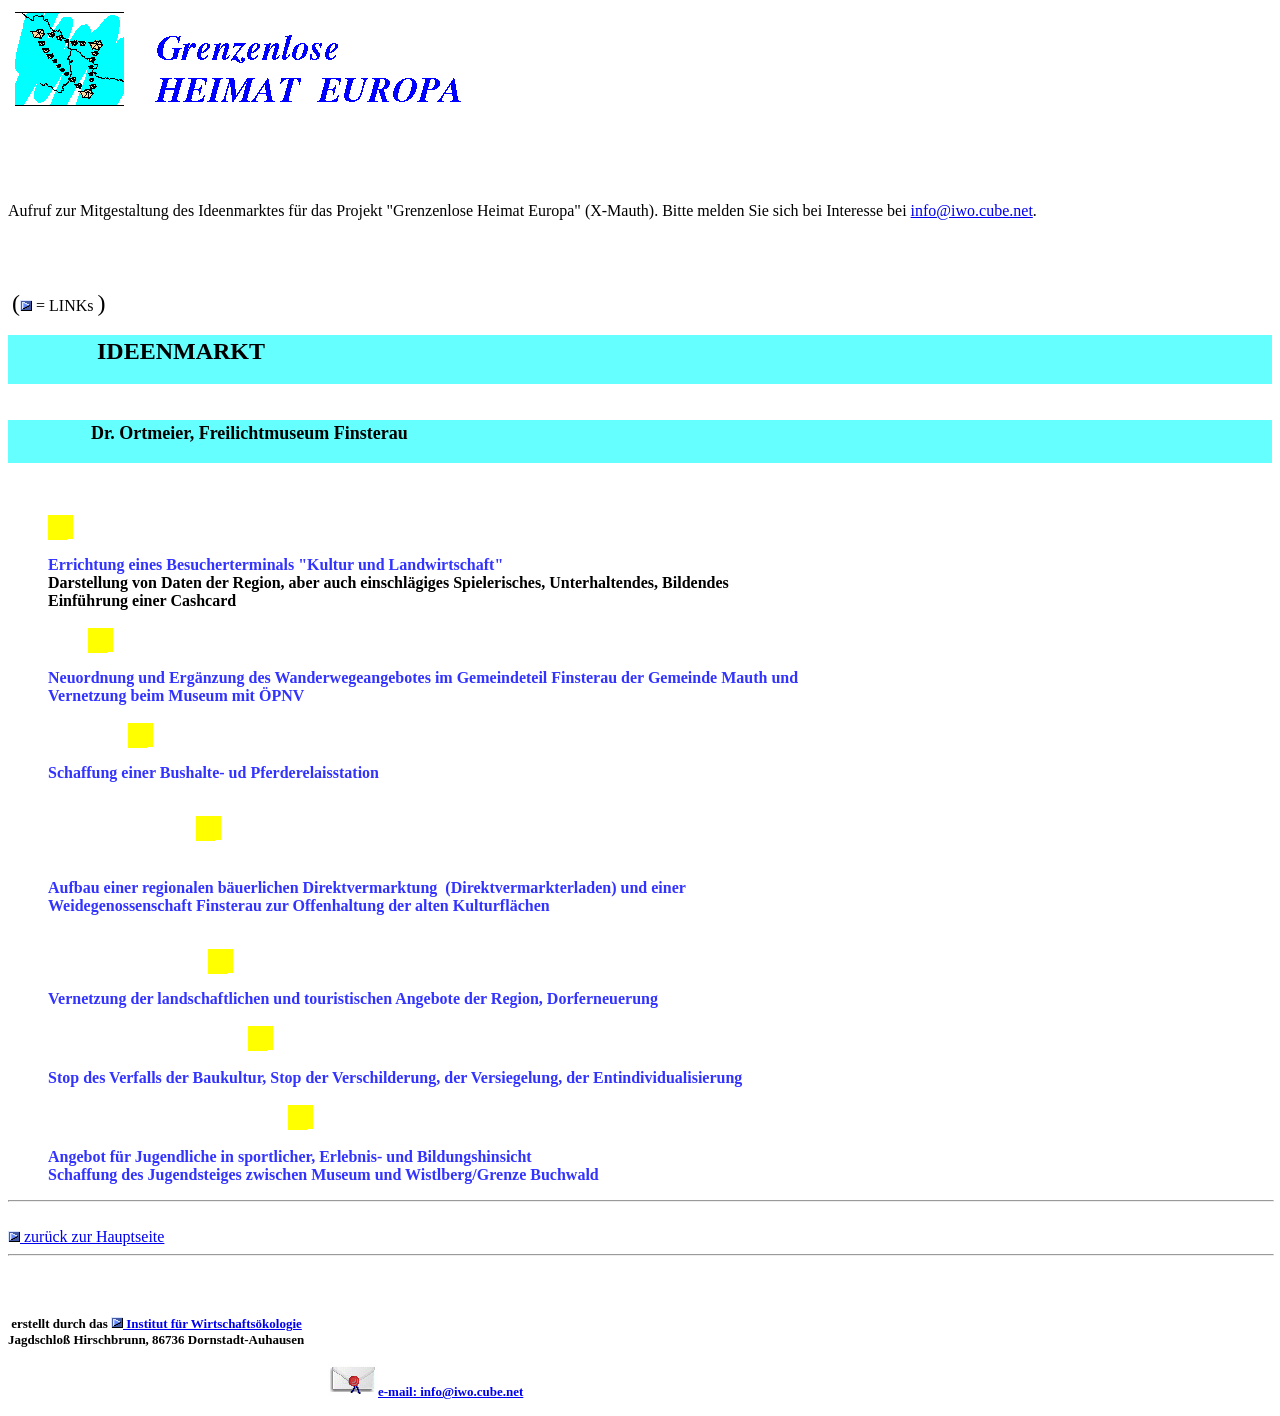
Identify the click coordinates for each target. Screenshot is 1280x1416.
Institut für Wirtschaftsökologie (212, 1323)
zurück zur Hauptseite (92, 1236)
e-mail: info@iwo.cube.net (450, 1391)
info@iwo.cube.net (972, 210)
